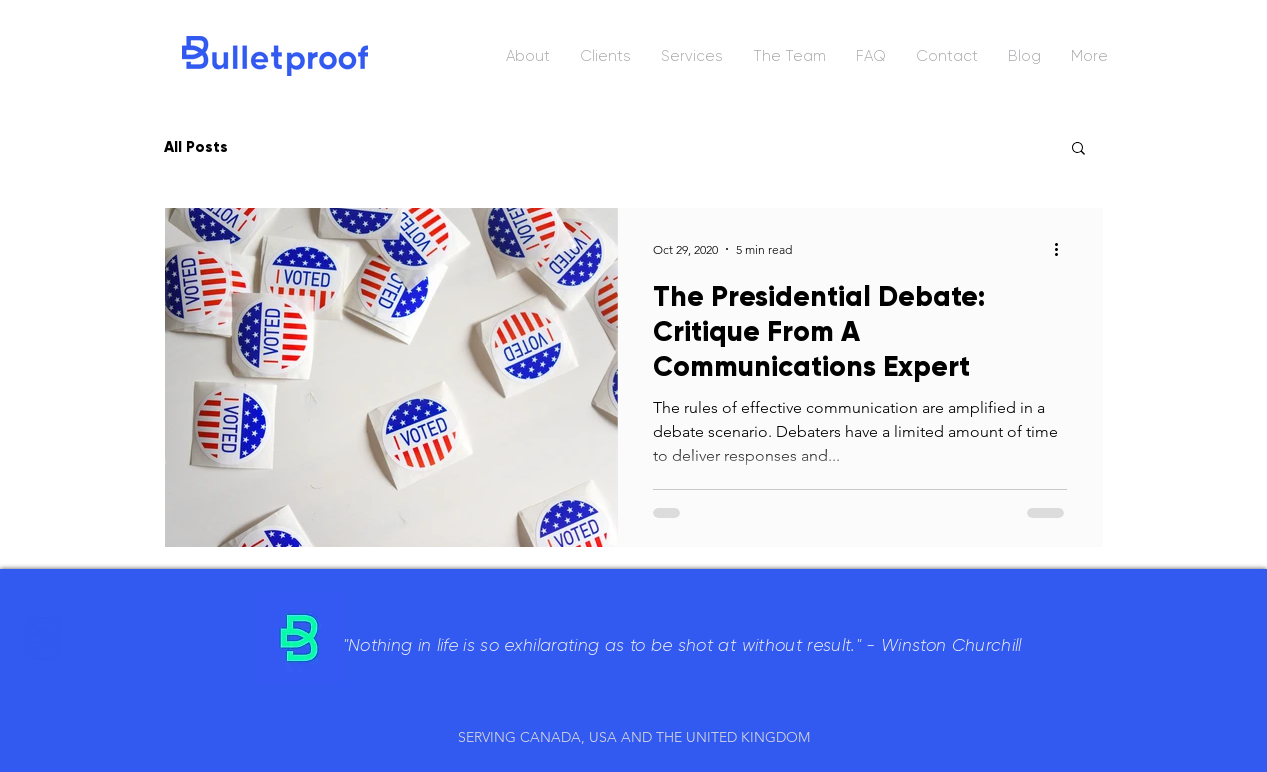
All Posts (196, 147)
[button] (1078, 149)
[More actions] (1064, 249)
